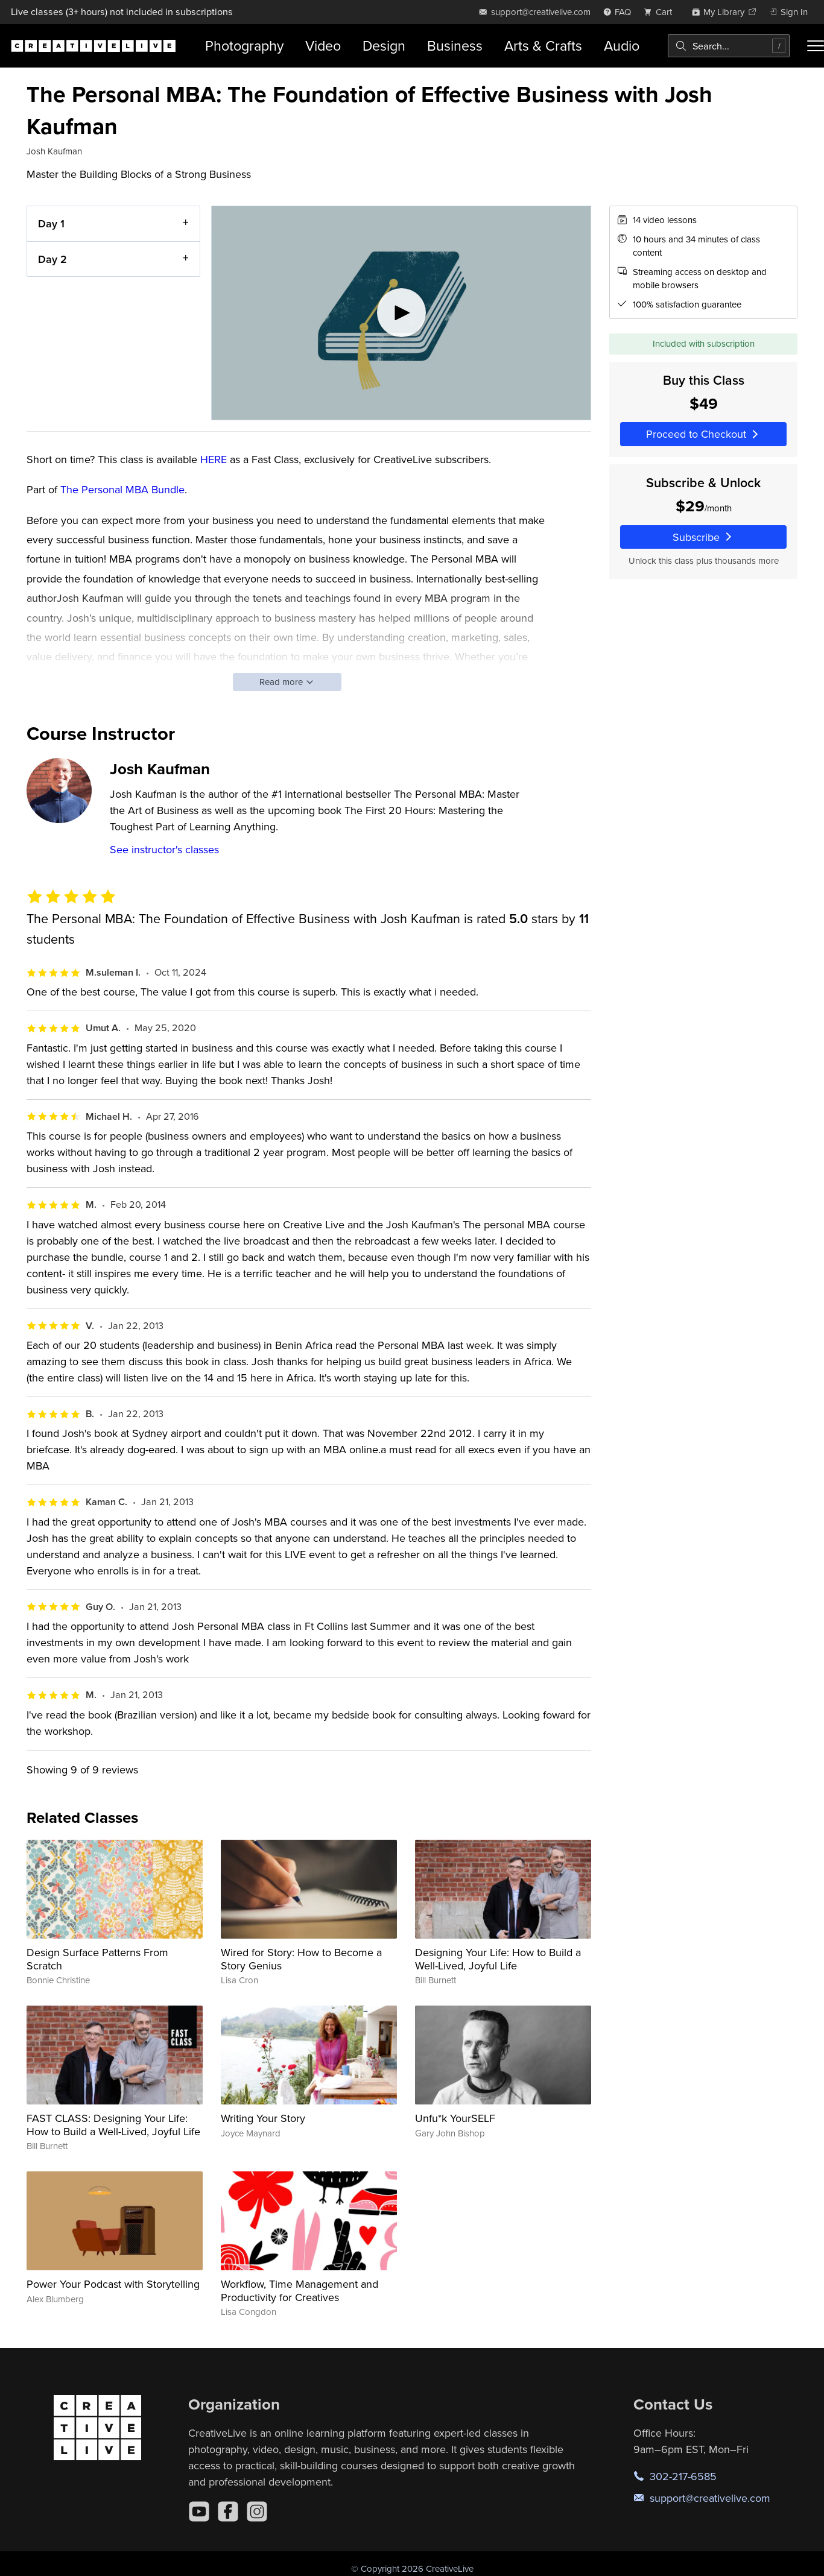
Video (323, 45)
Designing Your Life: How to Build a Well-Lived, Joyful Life (498, 1959)
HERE (213, 459)
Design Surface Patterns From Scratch (97, 1959)
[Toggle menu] (815, 46)
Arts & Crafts (543, 45)
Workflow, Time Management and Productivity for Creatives (299, 2290)
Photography (244, 45)
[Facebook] (228, 2511)
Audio (621, 45)
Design (384, 45)
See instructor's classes (164, 849)
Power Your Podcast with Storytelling (113, 2283)
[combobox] (728, 46)
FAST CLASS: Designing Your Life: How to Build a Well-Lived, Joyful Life (113, 2124)
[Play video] (401, 313)
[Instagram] (257, 2511)
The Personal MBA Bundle (122, 489)
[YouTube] (199, 2511)
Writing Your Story (263, 2118)
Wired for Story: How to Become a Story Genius (301, 1959)
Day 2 (52, 259)
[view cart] (661, 12)
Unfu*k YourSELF (455, 2118)
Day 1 (51, 223)
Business (455, 45)
